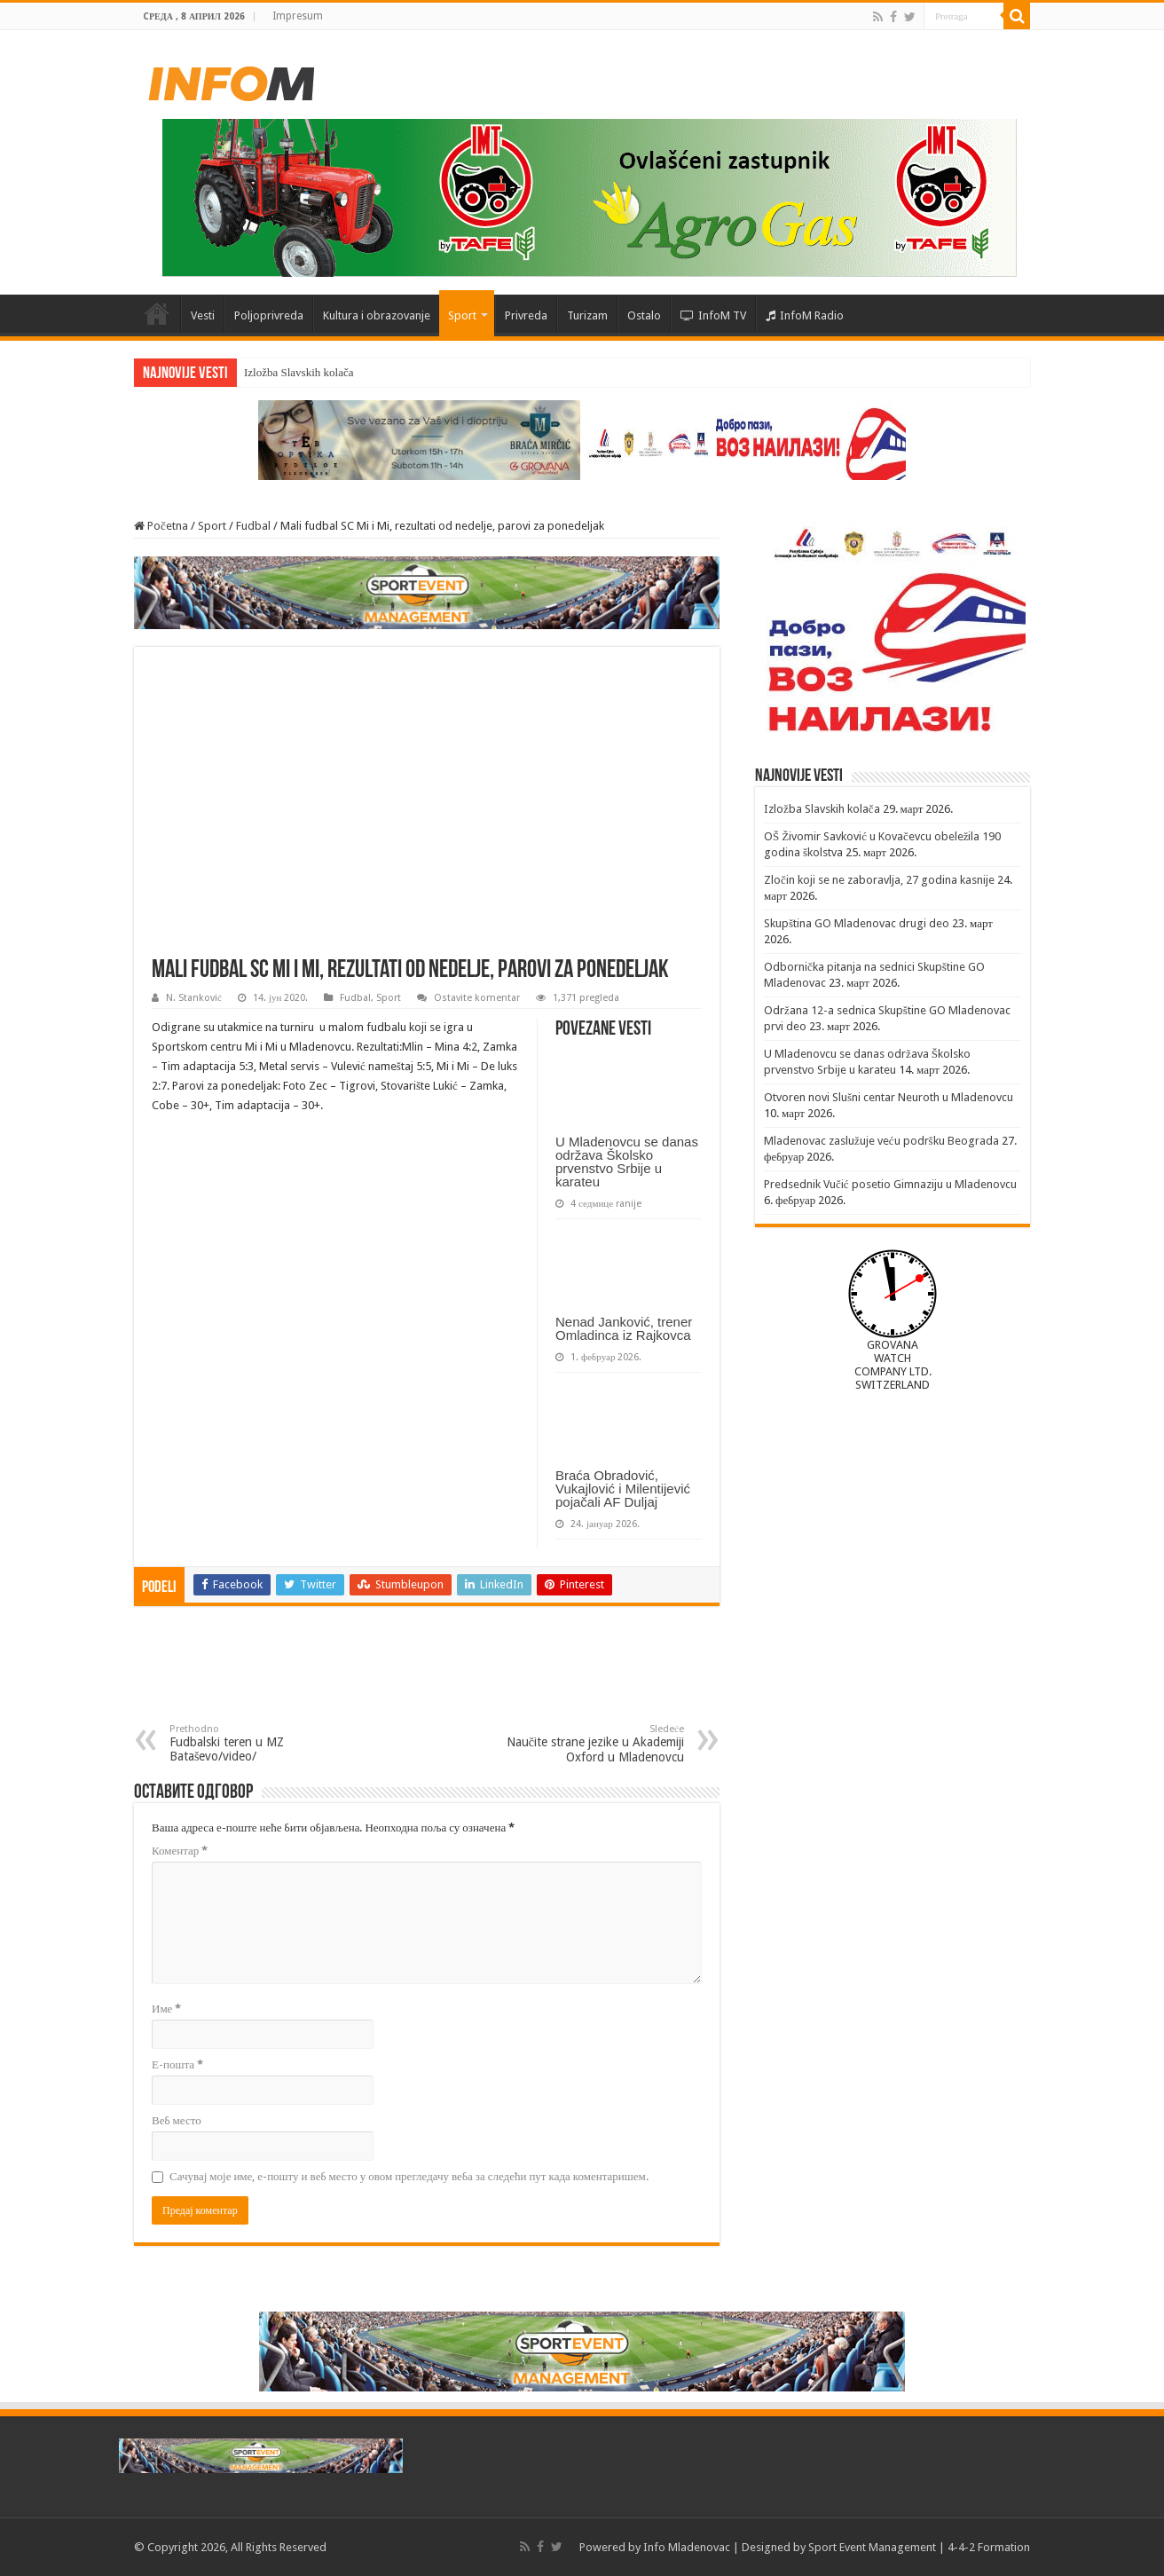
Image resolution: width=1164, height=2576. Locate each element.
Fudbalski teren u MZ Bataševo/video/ (260, 1743)
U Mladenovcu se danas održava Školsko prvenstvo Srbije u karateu (626, 1161)
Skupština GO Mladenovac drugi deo (856, 923)
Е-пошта (177, 2064)
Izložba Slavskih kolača (298, 372)
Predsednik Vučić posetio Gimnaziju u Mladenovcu (890, 1184)
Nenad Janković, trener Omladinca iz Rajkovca (623, 1328)
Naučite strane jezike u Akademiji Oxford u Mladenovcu (593, 1743)
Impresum (297, 16)
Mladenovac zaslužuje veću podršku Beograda (881, 1140)
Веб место (176, 2120)
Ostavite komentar (477, 998)
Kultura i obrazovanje (376, 315)
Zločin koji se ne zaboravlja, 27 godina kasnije (879, 879)
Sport (462, 315)
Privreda (526, 315)
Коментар (180, 1850)
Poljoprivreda (268, 315)
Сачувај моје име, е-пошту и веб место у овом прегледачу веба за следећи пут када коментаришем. (409, 2176)
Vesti (203, 315)
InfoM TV (713, 315)
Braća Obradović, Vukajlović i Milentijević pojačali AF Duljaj (622, 1488)
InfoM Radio (805, 315)
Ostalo (644, 315)
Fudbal (253, 525)
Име (166, 2008)
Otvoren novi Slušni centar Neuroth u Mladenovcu (888, 1097)
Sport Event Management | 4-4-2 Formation (919, 2547)
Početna (157, 313)
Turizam (587, 315)
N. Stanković (194, 998)
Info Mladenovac (686, 2547)
